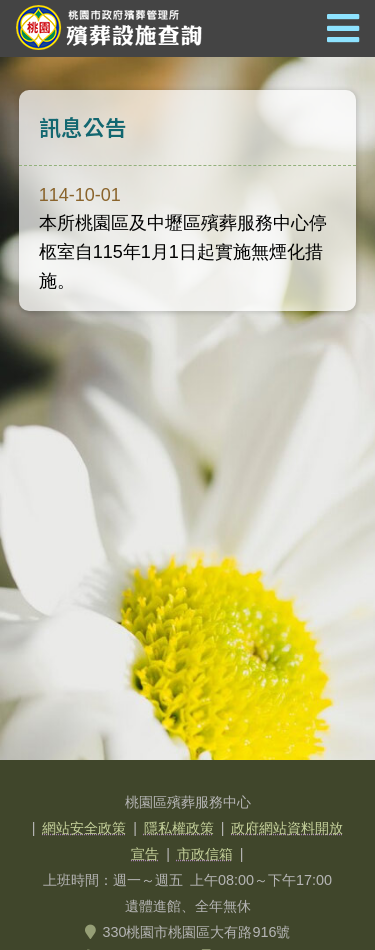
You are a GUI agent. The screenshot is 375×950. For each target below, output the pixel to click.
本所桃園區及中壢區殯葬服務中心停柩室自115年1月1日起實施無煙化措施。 (183, 238)
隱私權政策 (179, 828)
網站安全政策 (84, 828)
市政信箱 (205, 854)
